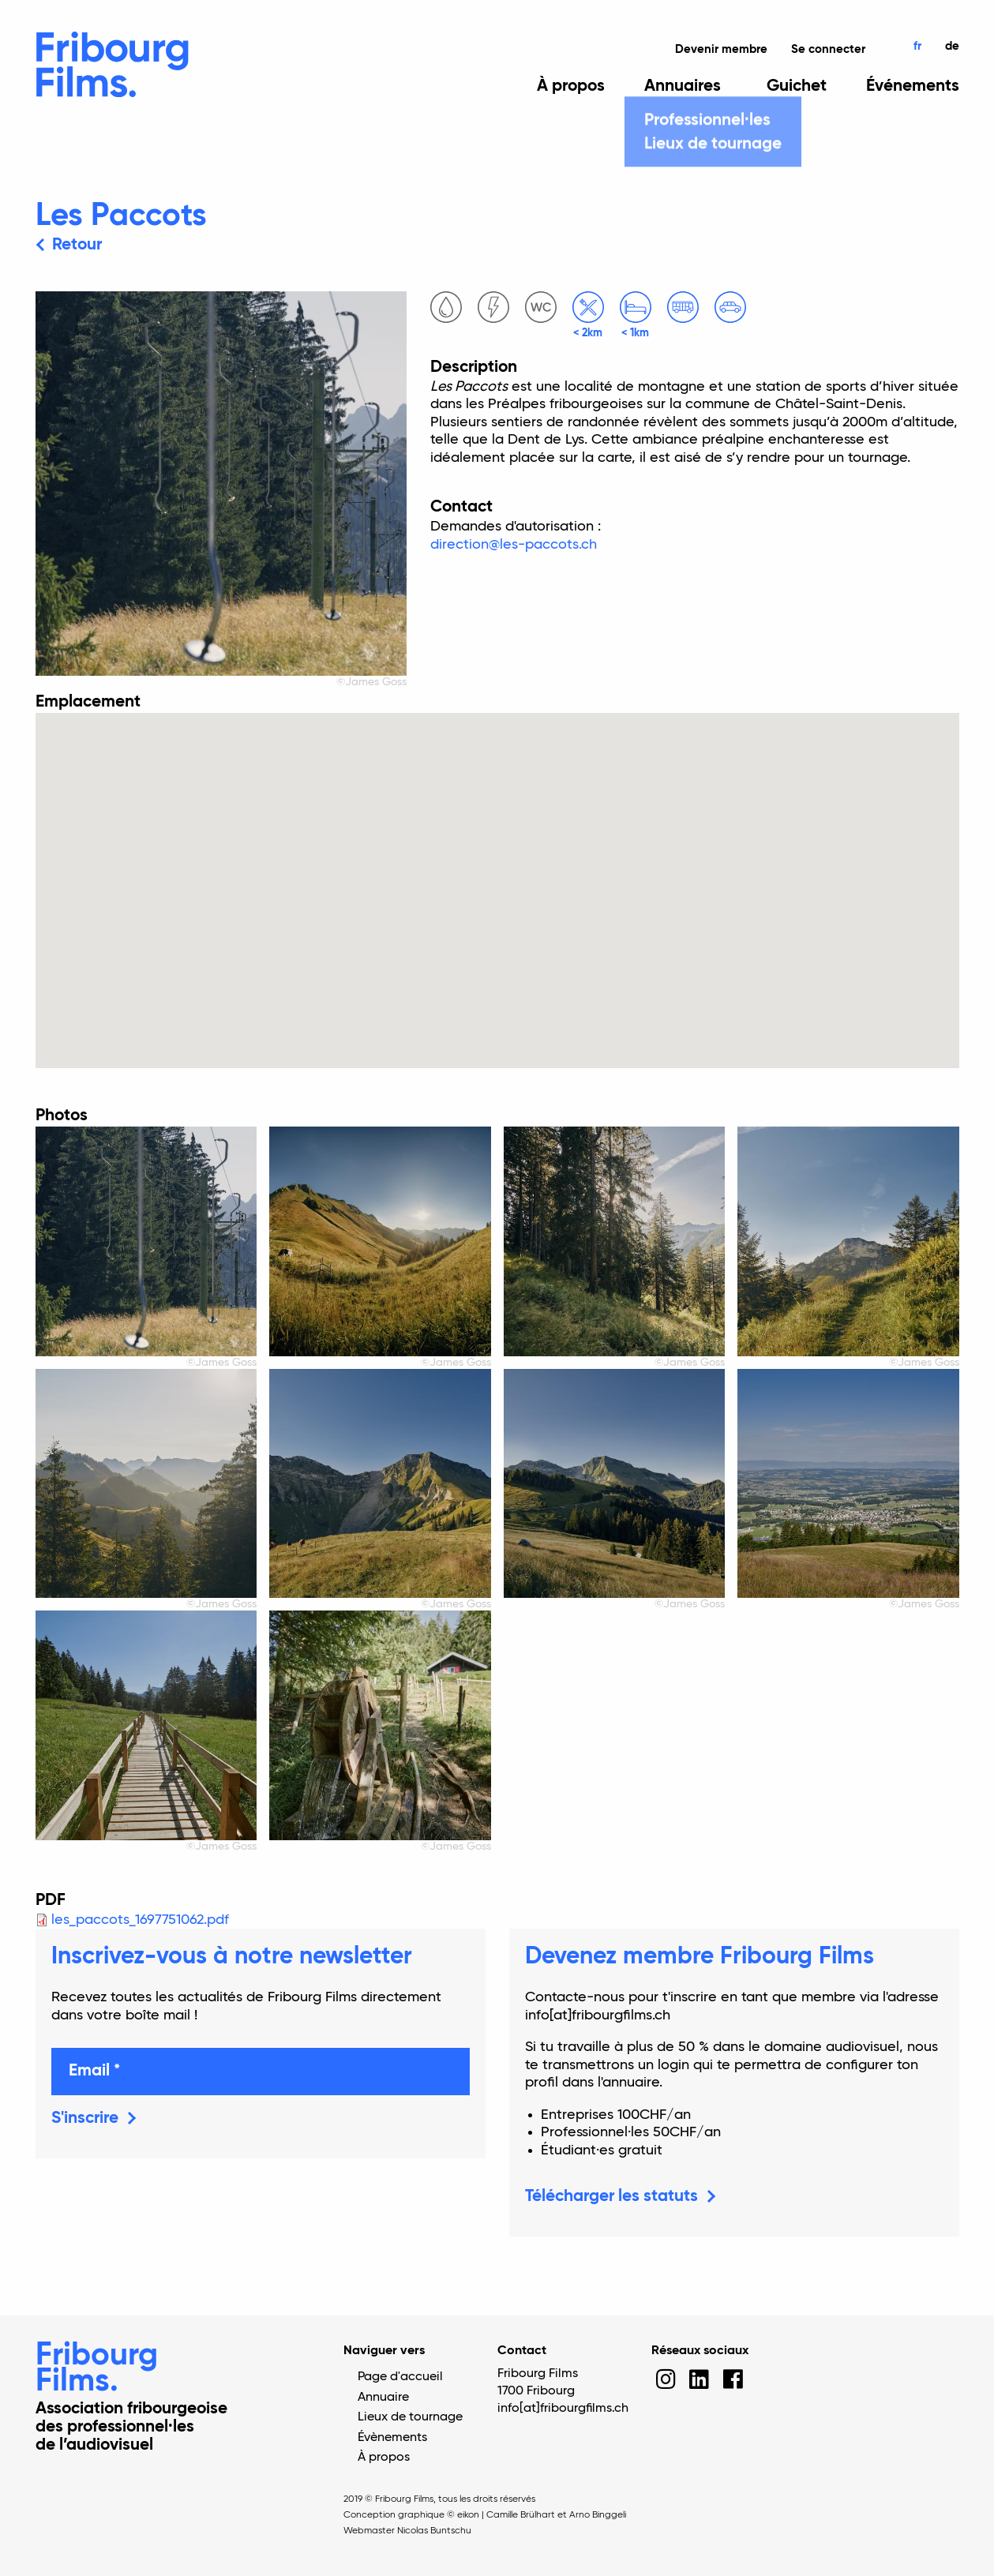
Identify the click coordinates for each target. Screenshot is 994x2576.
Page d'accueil (400, 2377)
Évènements (392, 2438)
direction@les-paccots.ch (513, 545)
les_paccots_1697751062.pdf (140, 1920)
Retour (77, 245)
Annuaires (682, 87)
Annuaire (383, 2397)
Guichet (797, 87)
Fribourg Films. (97, 2369)
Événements (912, 87)
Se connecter (828, 49)
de (952, 46)
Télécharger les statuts (611, 2196)
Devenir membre (721, 49)
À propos (571, 87)
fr (917, 46)
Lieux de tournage (410, 2417)
